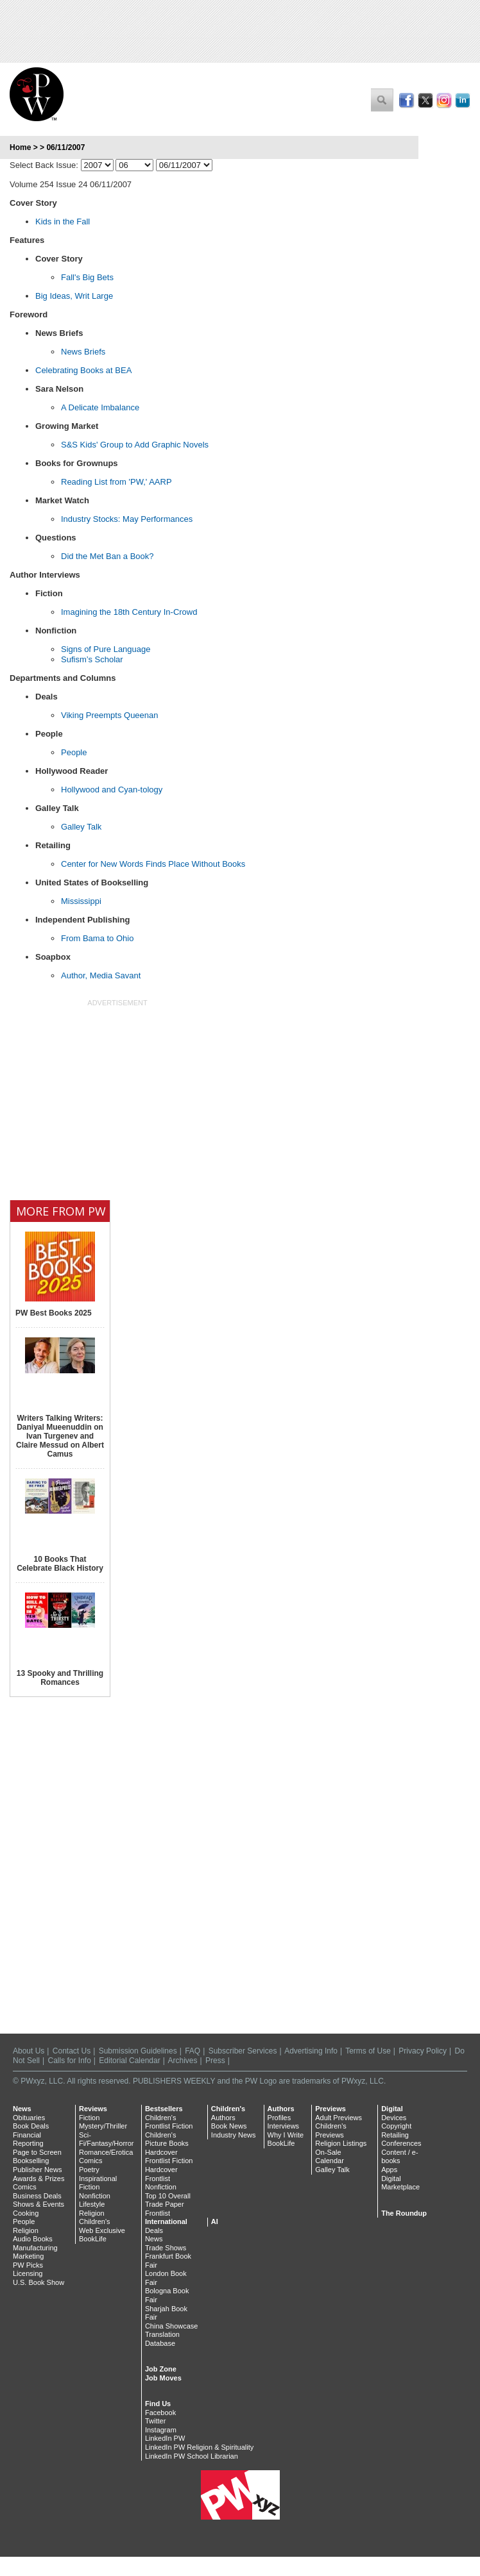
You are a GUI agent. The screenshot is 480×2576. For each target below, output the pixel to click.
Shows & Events (38, 2204)
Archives (183, 2060)
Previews (330, 2108)
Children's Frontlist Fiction (169, 2122)
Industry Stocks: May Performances (127, 519)
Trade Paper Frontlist (164, 2208)
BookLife (93, 2239)
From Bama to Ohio (97, 938)
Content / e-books (399, 2156)
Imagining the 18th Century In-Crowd (129, 612)
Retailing (395, 2135)
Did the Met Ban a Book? (107, 556)
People (74, 752)
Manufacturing (35, 2248)
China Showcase (171, 2326)
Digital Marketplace (400, 2183)
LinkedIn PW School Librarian (191, 2456)
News (22, 2108)
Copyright (396, 2126)
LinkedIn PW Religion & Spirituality (199, 2447)
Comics (25, 2187)
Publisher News (37, 2169)
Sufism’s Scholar (92, 659)
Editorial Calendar (129, 2060)
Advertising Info (311, 2050)
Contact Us (71, 2050)
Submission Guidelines (138, 2050)
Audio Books (33, 2239)
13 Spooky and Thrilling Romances (60, 1678)
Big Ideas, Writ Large (74, 296)
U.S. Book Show (38, 2282)
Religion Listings (340, 2143)
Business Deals (37, 2196)
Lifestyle (92, 2204)
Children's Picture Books (167, 2139)
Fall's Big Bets (87, 277)
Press (215, 2060)
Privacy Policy (423, 2050)
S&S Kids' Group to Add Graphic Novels (135, 444)
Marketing (28, 2256)
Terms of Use (368, 2050)
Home (20, 147)
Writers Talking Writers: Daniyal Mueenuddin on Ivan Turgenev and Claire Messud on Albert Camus (60, 1436)
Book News (229, 2126)
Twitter (155, 2421)
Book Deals (31, 2126)
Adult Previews (338, 2117)
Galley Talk (81, 827)
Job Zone (160, 2369)
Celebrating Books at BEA (83, 370)
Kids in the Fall (62, 221)
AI (214, 2221)
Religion (26, 2230)
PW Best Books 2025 (53, 1313)
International (166, 2221)
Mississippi (81, 901)
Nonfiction (94, 2196)
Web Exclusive (102, 2230)
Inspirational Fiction (98, 2183)
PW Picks (28, 2265)
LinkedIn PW (165, 2438)
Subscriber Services (243, 2050)
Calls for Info (69, 2060)
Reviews (93, 2108)
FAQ (192, 2050)
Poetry (89, 2169)
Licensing (27, 2273)
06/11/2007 (65, 147)
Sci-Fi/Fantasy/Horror (106, 2139)
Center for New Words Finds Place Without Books (153, 864)
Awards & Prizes (39, 2178)
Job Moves (163, 2378)
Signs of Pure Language (106, 649)
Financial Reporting (28, 2139)
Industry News (233, 2135)
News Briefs (83, 351)
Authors (223, 2117)
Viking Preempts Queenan (110, 715)
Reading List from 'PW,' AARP (116, 482)
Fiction (89, 2117)
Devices (393, 2117)
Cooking (26, 2213)
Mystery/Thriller (103, 2126)
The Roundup (404, 2213)
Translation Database (162, 2338)
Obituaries (29, 2117)
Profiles (279, 2117)
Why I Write (286, 2135)
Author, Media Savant (101, 975)
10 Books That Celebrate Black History (60, 1564)
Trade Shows (165, 2248)
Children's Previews (331, 2130)
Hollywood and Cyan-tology (111, 789)
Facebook (160, 2412)
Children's (94, 2221)
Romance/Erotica (106, 2152)
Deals (154, 2230)
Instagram (160, 2430)
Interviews (284, 2126)
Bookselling (31, 2160)
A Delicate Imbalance (100, 407)
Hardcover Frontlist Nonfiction (161, 2178)
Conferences (401, 2143)
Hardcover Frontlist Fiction (169, 2156)
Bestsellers (164, 2108)
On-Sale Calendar (329, 2156)
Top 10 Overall (168, 2196)
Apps (389, 2169)
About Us (28, 2050)
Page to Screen (37, 2152)
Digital (392, 2108)
